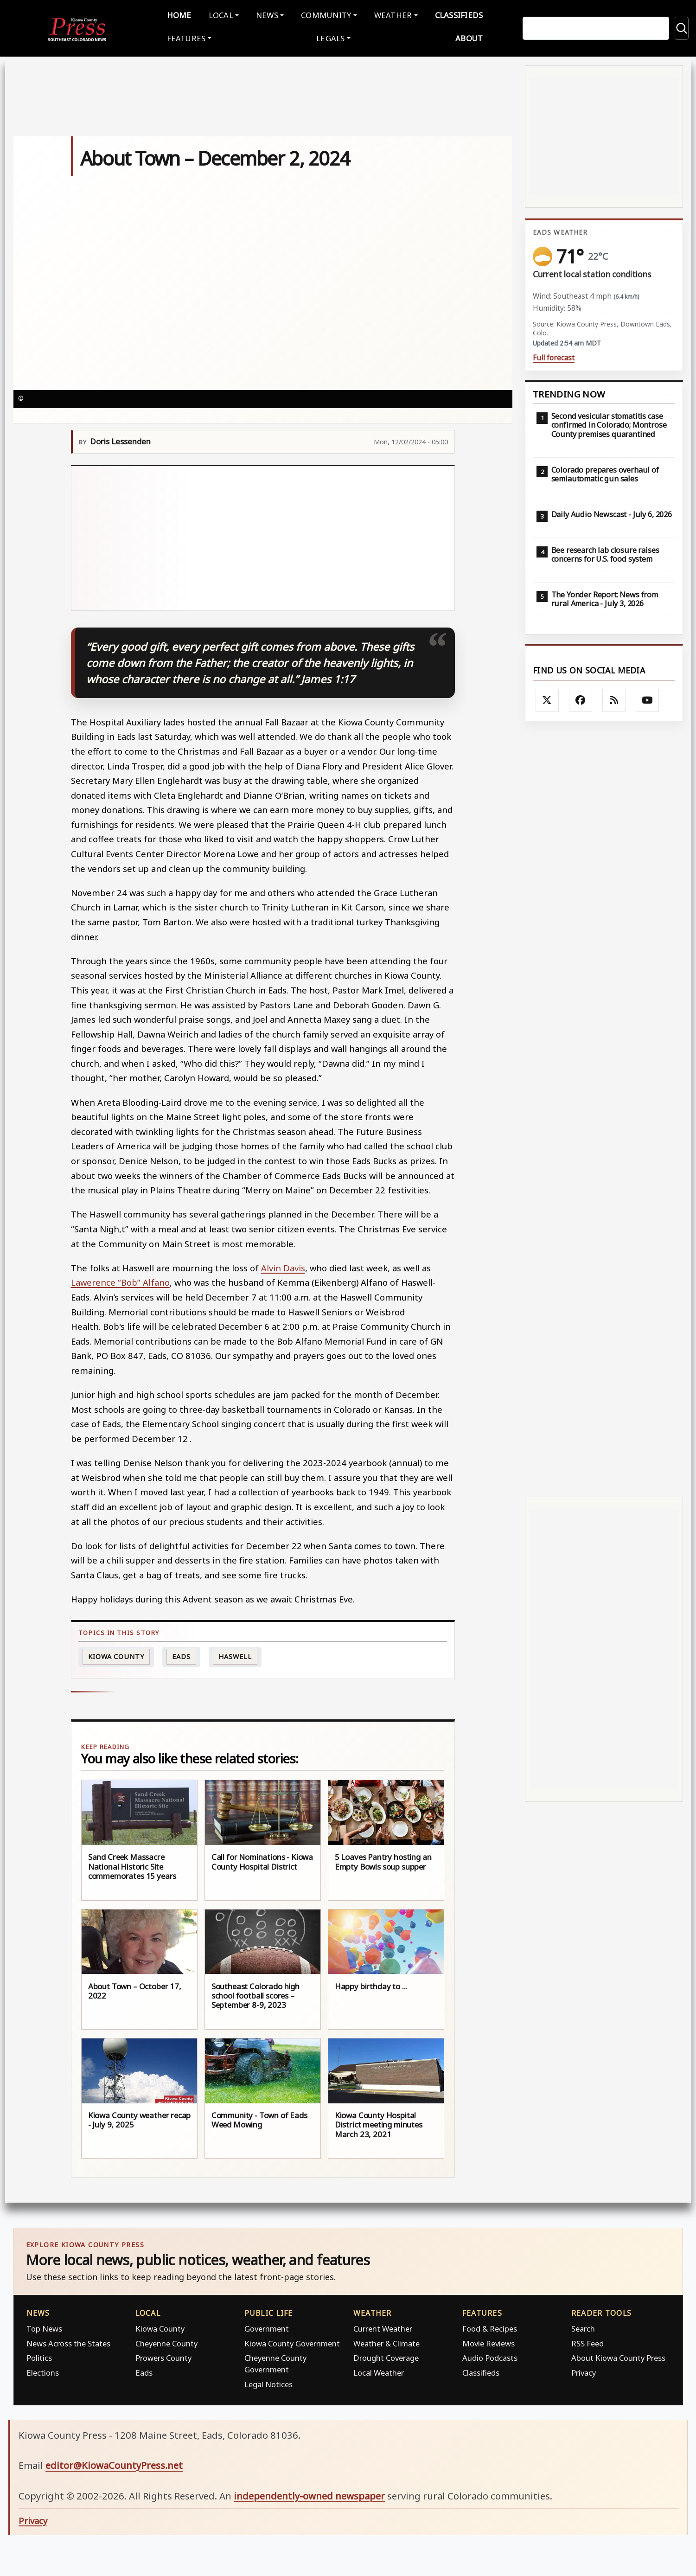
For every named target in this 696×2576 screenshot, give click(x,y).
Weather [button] (393, 14)
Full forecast (554, 356)
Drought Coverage (386, 2356)
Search (583, 2326)
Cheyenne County (166, 2341)
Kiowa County (116, 1654)
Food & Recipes (489, 2326)
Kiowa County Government (292, 2341)
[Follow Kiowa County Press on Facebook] (580, 698)
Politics (39, 2356)
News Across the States (68, 2341)
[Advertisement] (262, 536)
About (469, 37)
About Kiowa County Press (618, 2356)
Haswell (234, 1654)
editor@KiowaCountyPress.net (114, 2463)
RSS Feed (587, 2341)
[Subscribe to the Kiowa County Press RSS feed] (614, 698)
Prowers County (163, 2356)
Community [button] (326, 14)
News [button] (267, 14)
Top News (44, 2326)
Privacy (583, 2370)
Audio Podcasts (489, 2356)
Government (266, 2326)
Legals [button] (330, 37)
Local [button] (221, 14)
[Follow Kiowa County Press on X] (547, 698)
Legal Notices (268, 2382)
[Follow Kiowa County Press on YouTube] (647, 698)
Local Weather (378, 2370)
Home (179, 14)
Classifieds (459, 14)
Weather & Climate (386, 2341)
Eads (181, 1654)
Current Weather (382, 2326)
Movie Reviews (488, 2341)
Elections (42, 2370)
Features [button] (186, 37)
